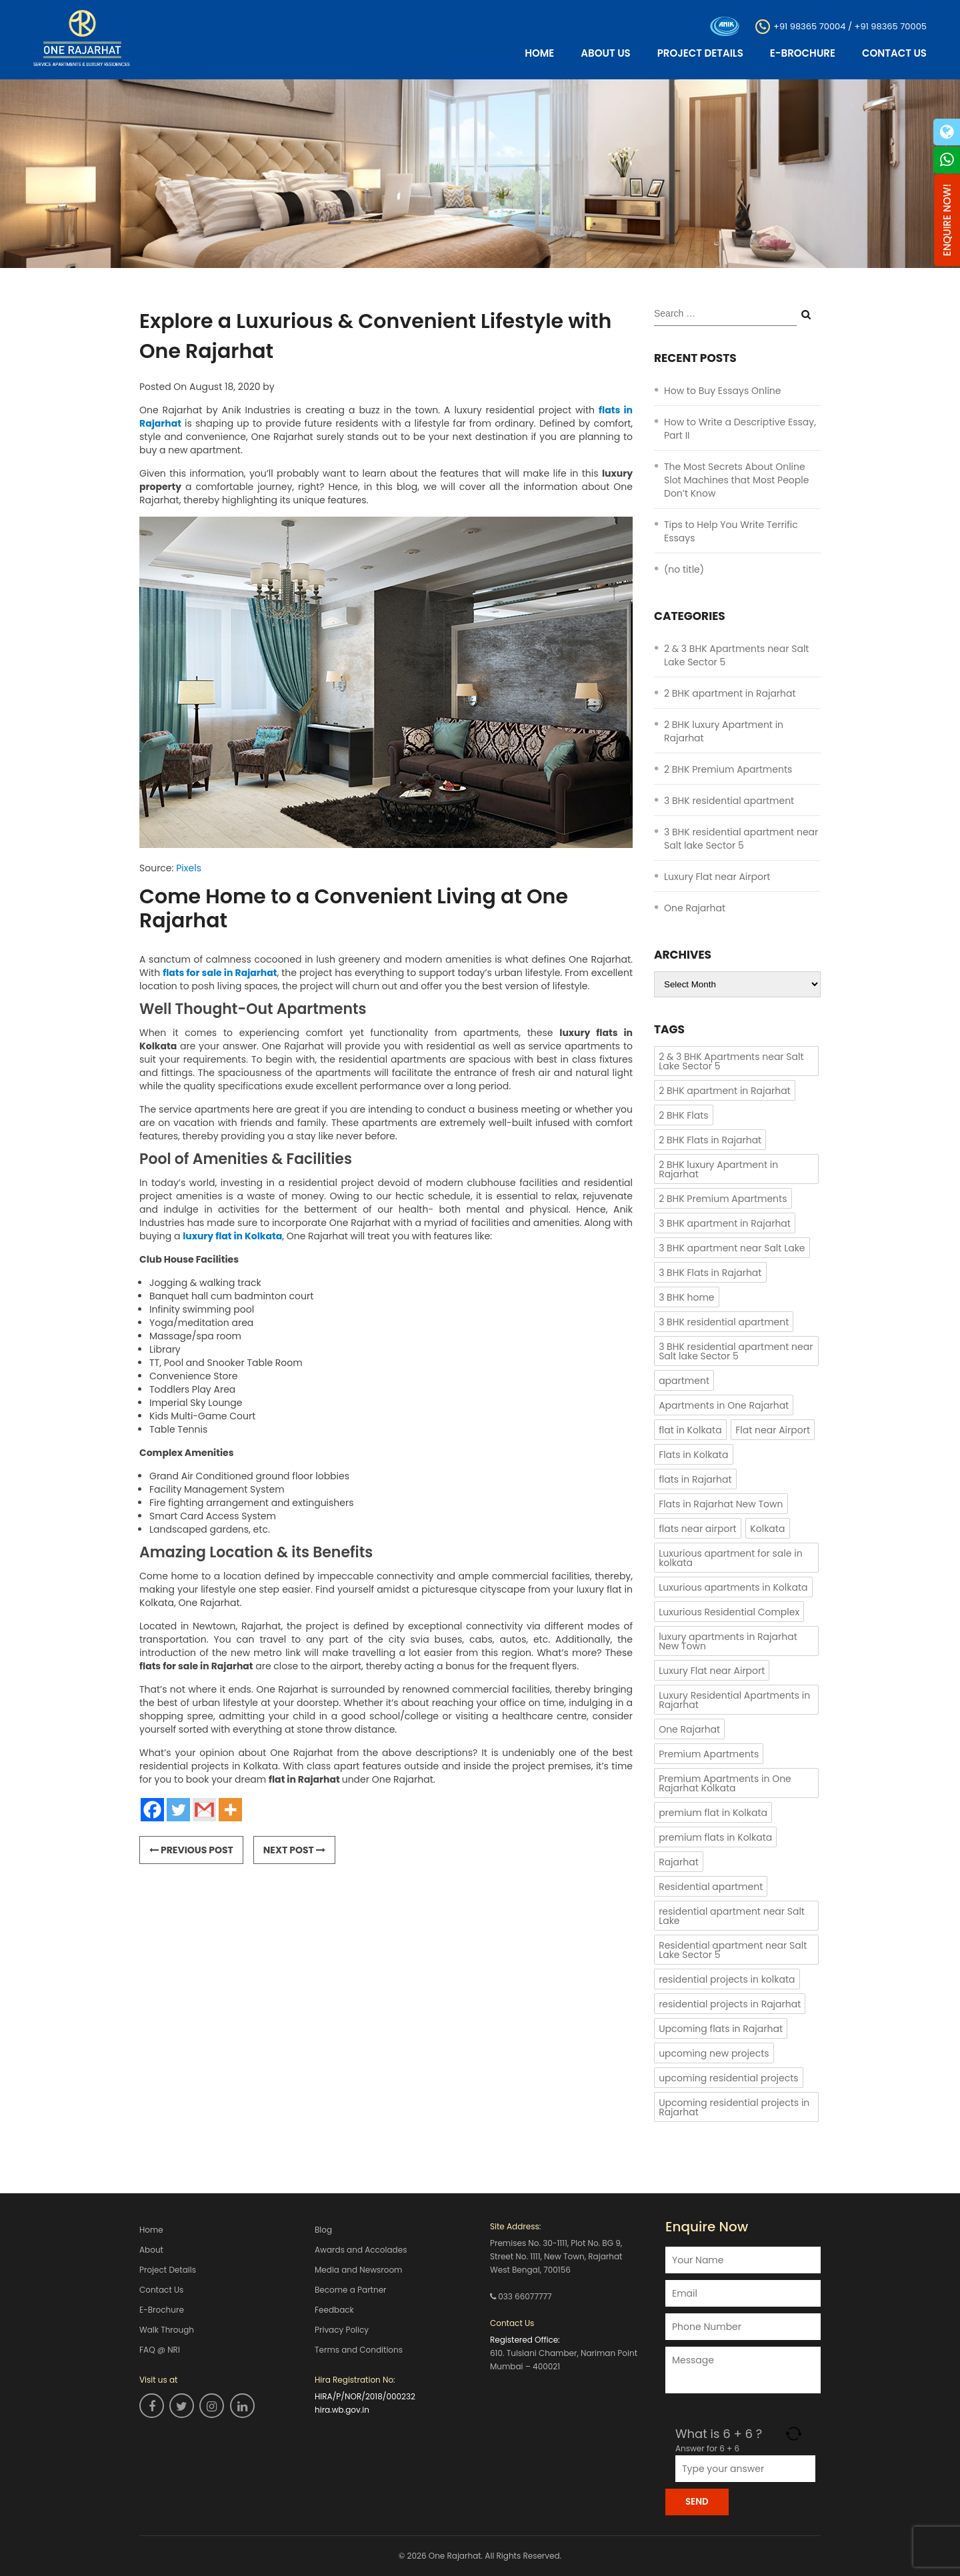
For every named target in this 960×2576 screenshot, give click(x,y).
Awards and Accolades (361, 2249)
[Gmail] (204, 1809)
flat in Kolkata (690, 1430)
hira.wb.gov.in (342, 2409)
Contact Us (894, 53)
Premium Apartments (709, 1754)
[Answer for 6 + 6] (745, 2468)
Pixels (188, 868)
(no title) (684, 569)
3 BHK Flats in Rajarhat (710, 1272)
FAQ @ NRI (159, 2349)
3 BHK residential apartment (729, 800)
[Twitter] (178, 1809)
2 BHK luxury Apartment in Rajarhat (718, 1169)
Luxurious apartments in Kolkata (733, 1587)
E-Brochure (802, 53)
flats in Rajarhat (695, 1479)
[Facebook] (152, 1809)
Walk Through (166, 2329)
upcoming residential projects (729, 2078)
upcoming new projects (714, 2053)
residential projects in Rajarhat (730, 2004)
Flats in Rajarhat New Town (721, 1504)
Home (539, 53)
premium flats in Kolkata (715, 1837)
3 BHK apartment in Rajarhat (725, 1223)
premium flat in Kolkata (713, 1812)
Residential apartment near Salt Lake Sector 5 (733, 1950)
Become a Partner (351, 2289)
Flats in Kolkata (693, 1454)
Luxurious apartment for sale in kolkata (730, 1558)
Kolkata (767, 1528)
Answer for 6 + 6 (707, 2448)
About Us (605, 53)
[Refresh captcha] (793, 2433)
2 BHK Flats (684, 1115)
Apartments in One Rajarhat (724, 1405)
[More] (230, 1809)
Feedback (334, 2309)
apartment (684, 1380)
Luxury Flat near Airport (717, 876)
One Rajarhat (694, 908)
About (151, 2249)
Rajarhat (679, 1862)
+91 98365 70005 (891, 25)
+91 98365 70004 (809, 25)
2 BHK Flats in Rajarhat (710, 1140)
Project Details (700, 53)
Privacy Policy (342, 2329)
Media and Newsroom (358, 2269)
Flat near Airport (772, 1430)
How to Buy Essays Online (722, 390)
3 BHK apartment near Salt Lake (732, 1248)
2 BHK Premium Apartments (728, 769)
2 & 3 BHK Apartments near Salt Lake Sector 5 (731, 1061)
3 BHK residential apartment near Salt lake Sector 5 (741, 838)
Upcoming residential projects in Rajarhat (734, 2107)
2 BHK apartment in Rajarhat (730, 693)
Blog (323, 2229)
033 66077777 (524, 2296)
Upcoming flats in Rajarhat (721, 2028)
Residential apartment (711, 1886)
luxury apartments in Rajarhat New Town (728, 1641)
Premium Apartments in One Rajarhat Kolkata (725, 1783)
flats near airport (698, 1528)
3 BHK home (686, 1297)
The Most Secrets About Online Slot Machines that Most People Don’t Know (736, 480)
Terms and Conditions (359, 2349)
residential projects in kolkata (727, 1979)
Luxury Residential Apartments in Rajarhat (734, 1700)
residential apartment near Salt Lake (732, 1916)
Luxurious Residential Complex (729, 1612)
